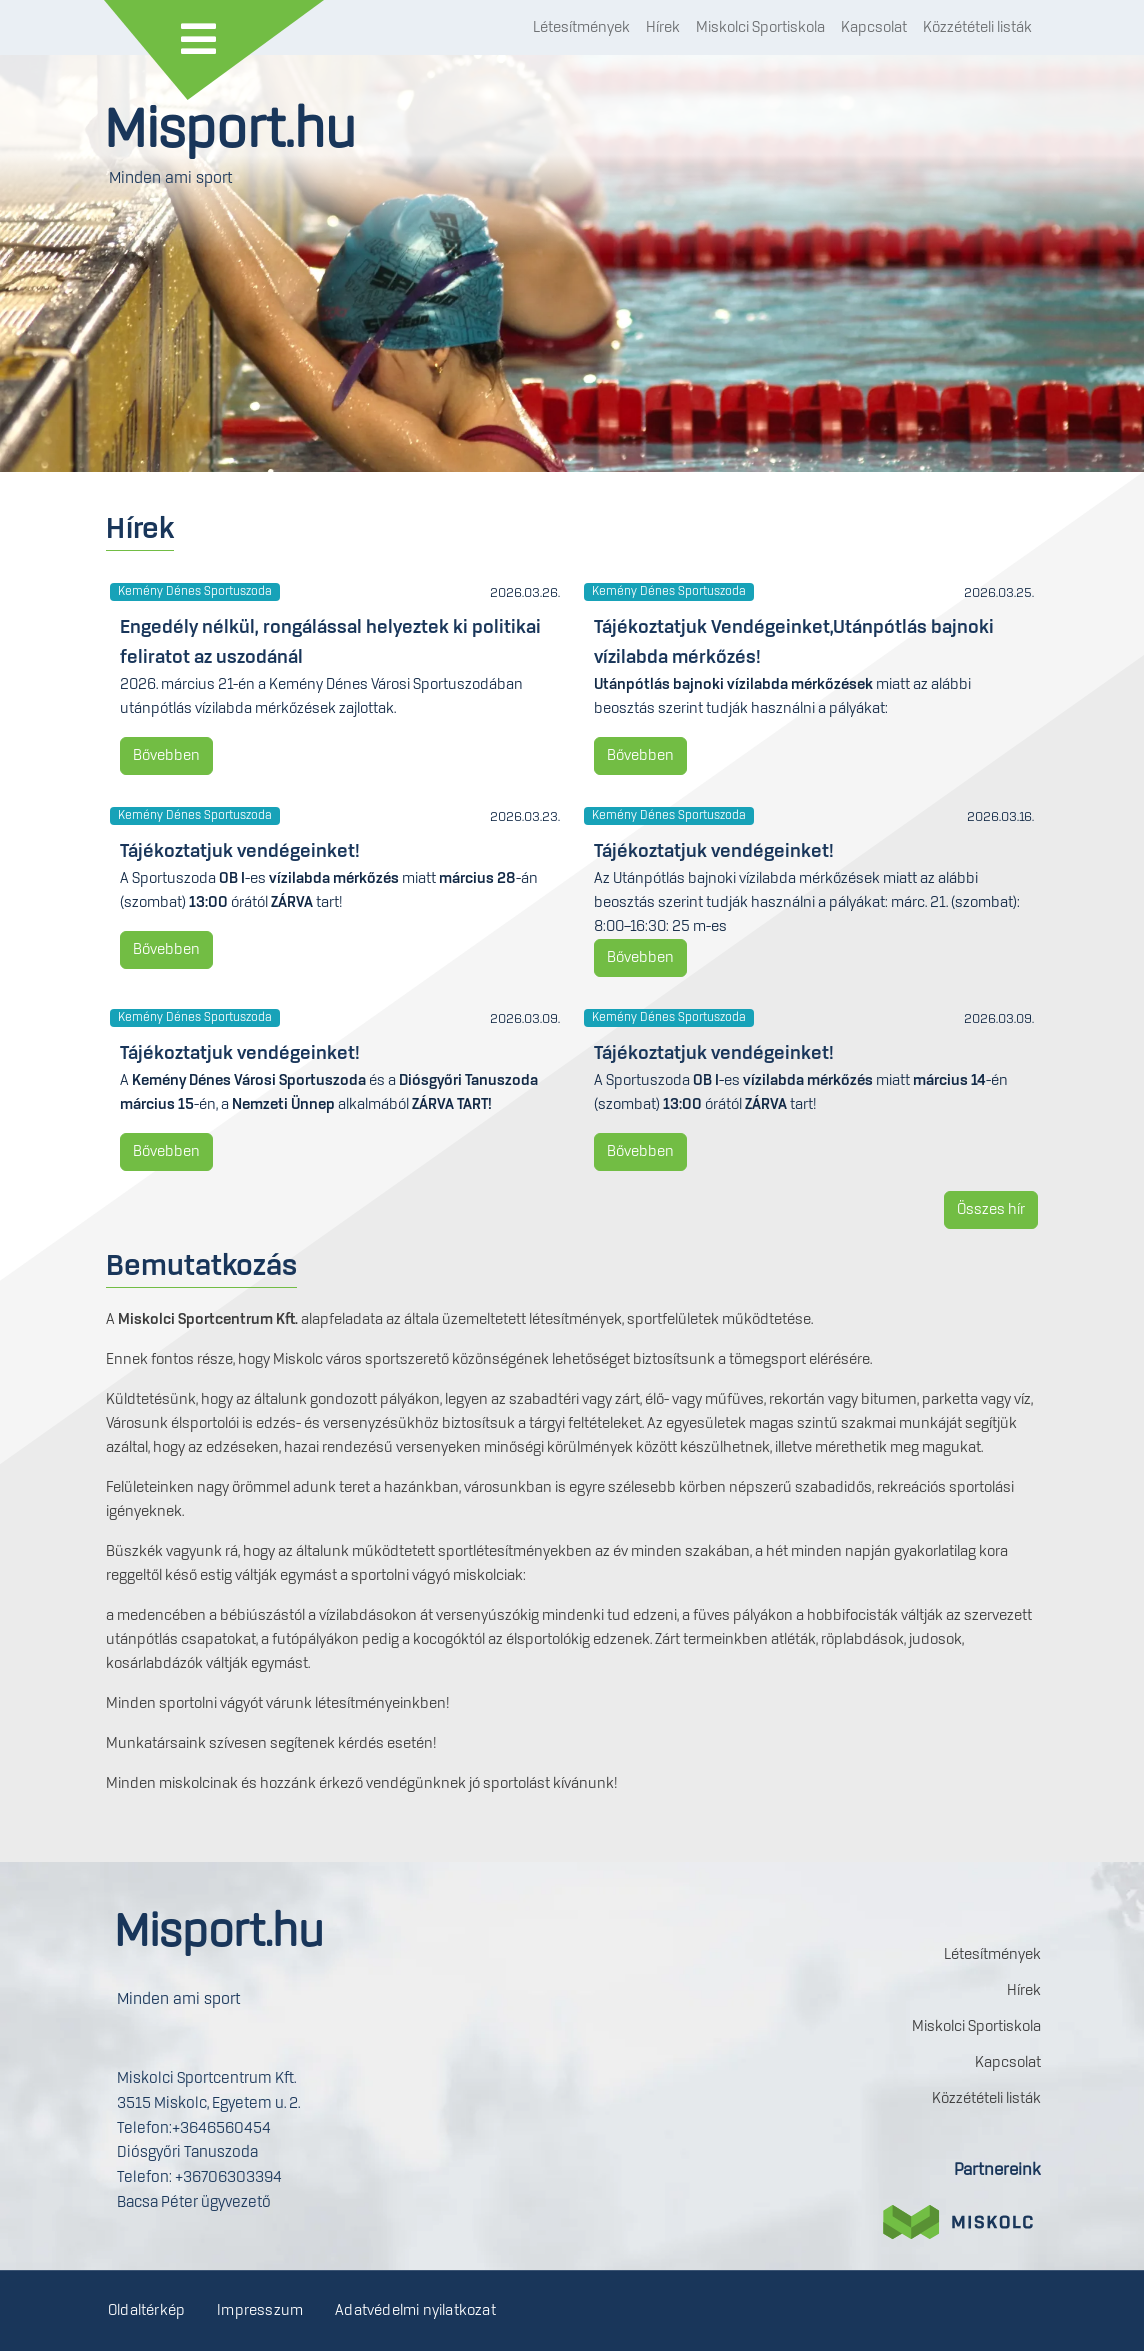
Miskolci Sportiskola (760, 28)
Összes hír (991, 1210)
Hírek (663, 28)
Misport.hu (230, 131)
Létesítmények (581, 28)
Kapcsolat (874, 28)
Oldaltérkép (146, 2311)
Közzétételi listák (977, 28)
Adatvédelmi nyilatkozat (415, 2311)
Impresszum (260, 2311)
